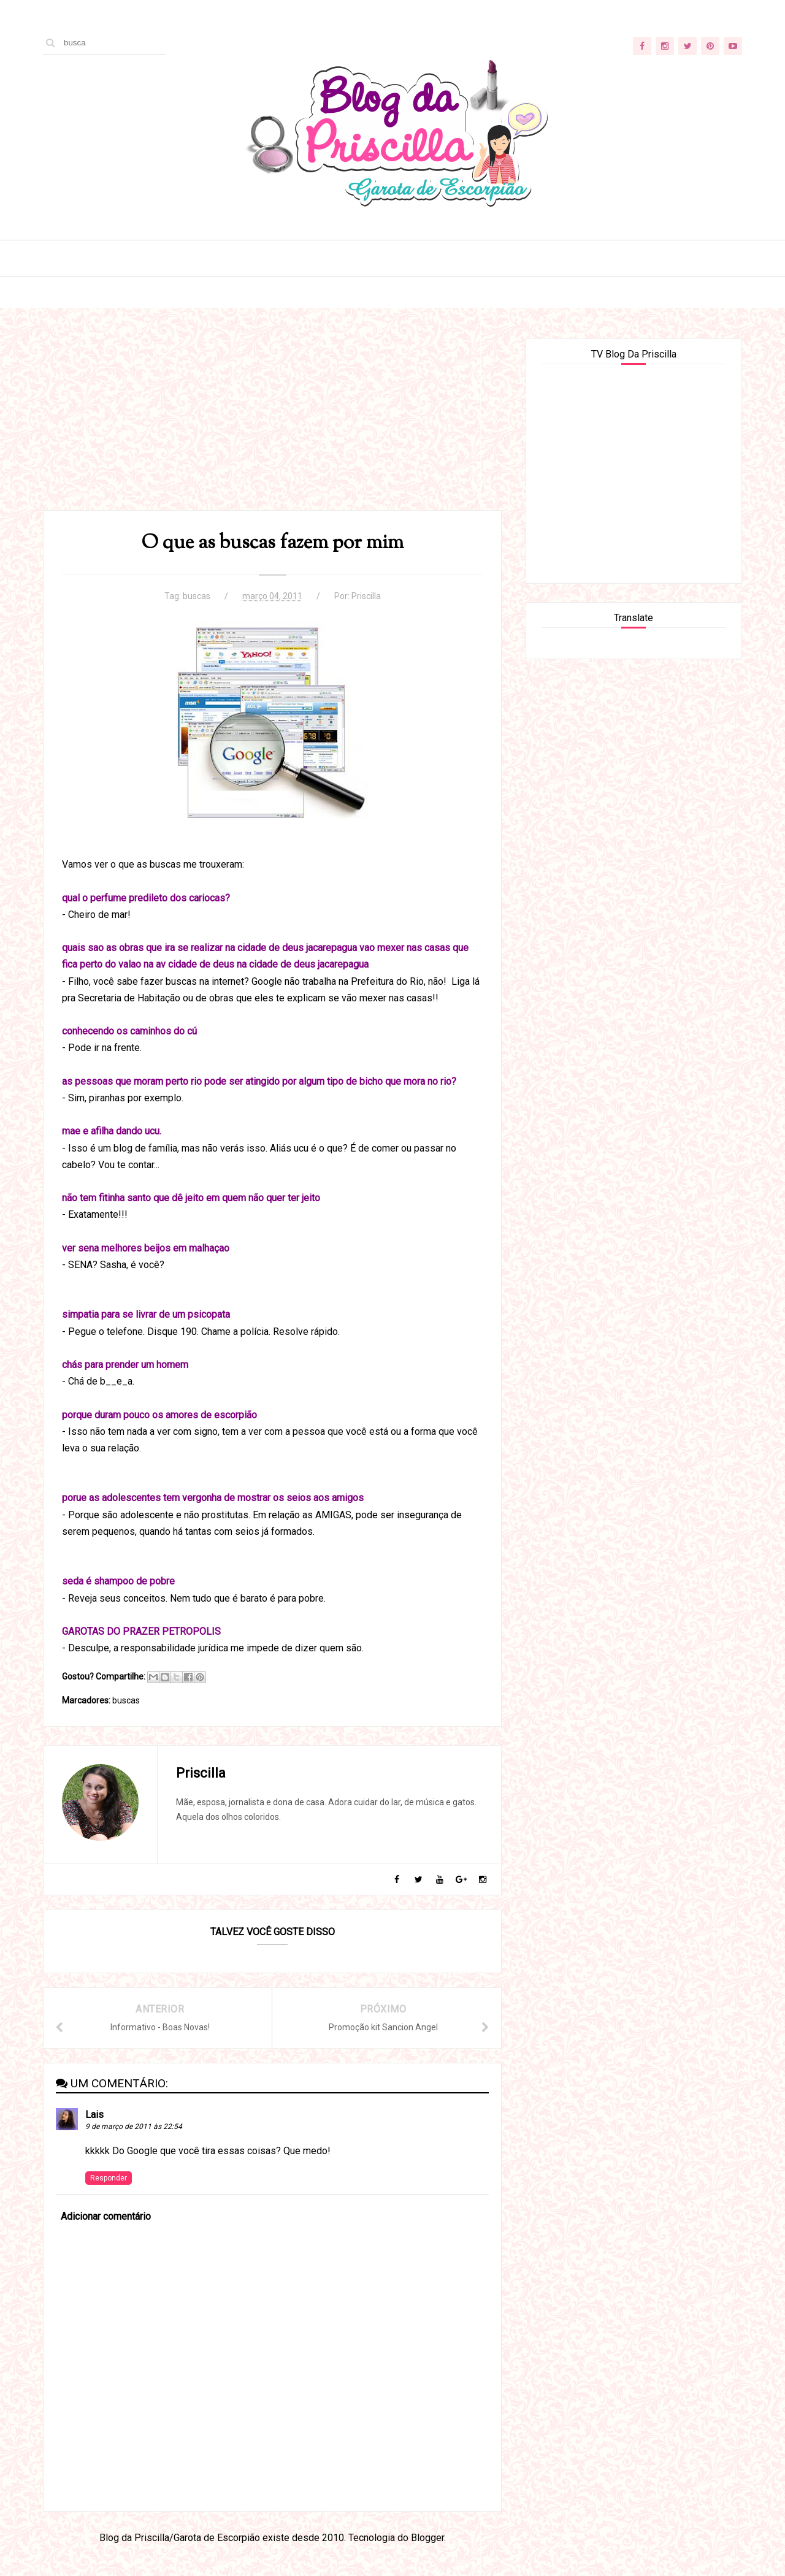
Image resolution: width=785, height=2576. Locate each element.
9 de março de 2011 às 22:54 (133, 2126)
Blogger (427, 2538)
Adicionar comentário (106, 2216)
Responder (108, 2178)
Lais (94, 2114)
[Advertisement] (272, 424)
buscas (196, 596)
